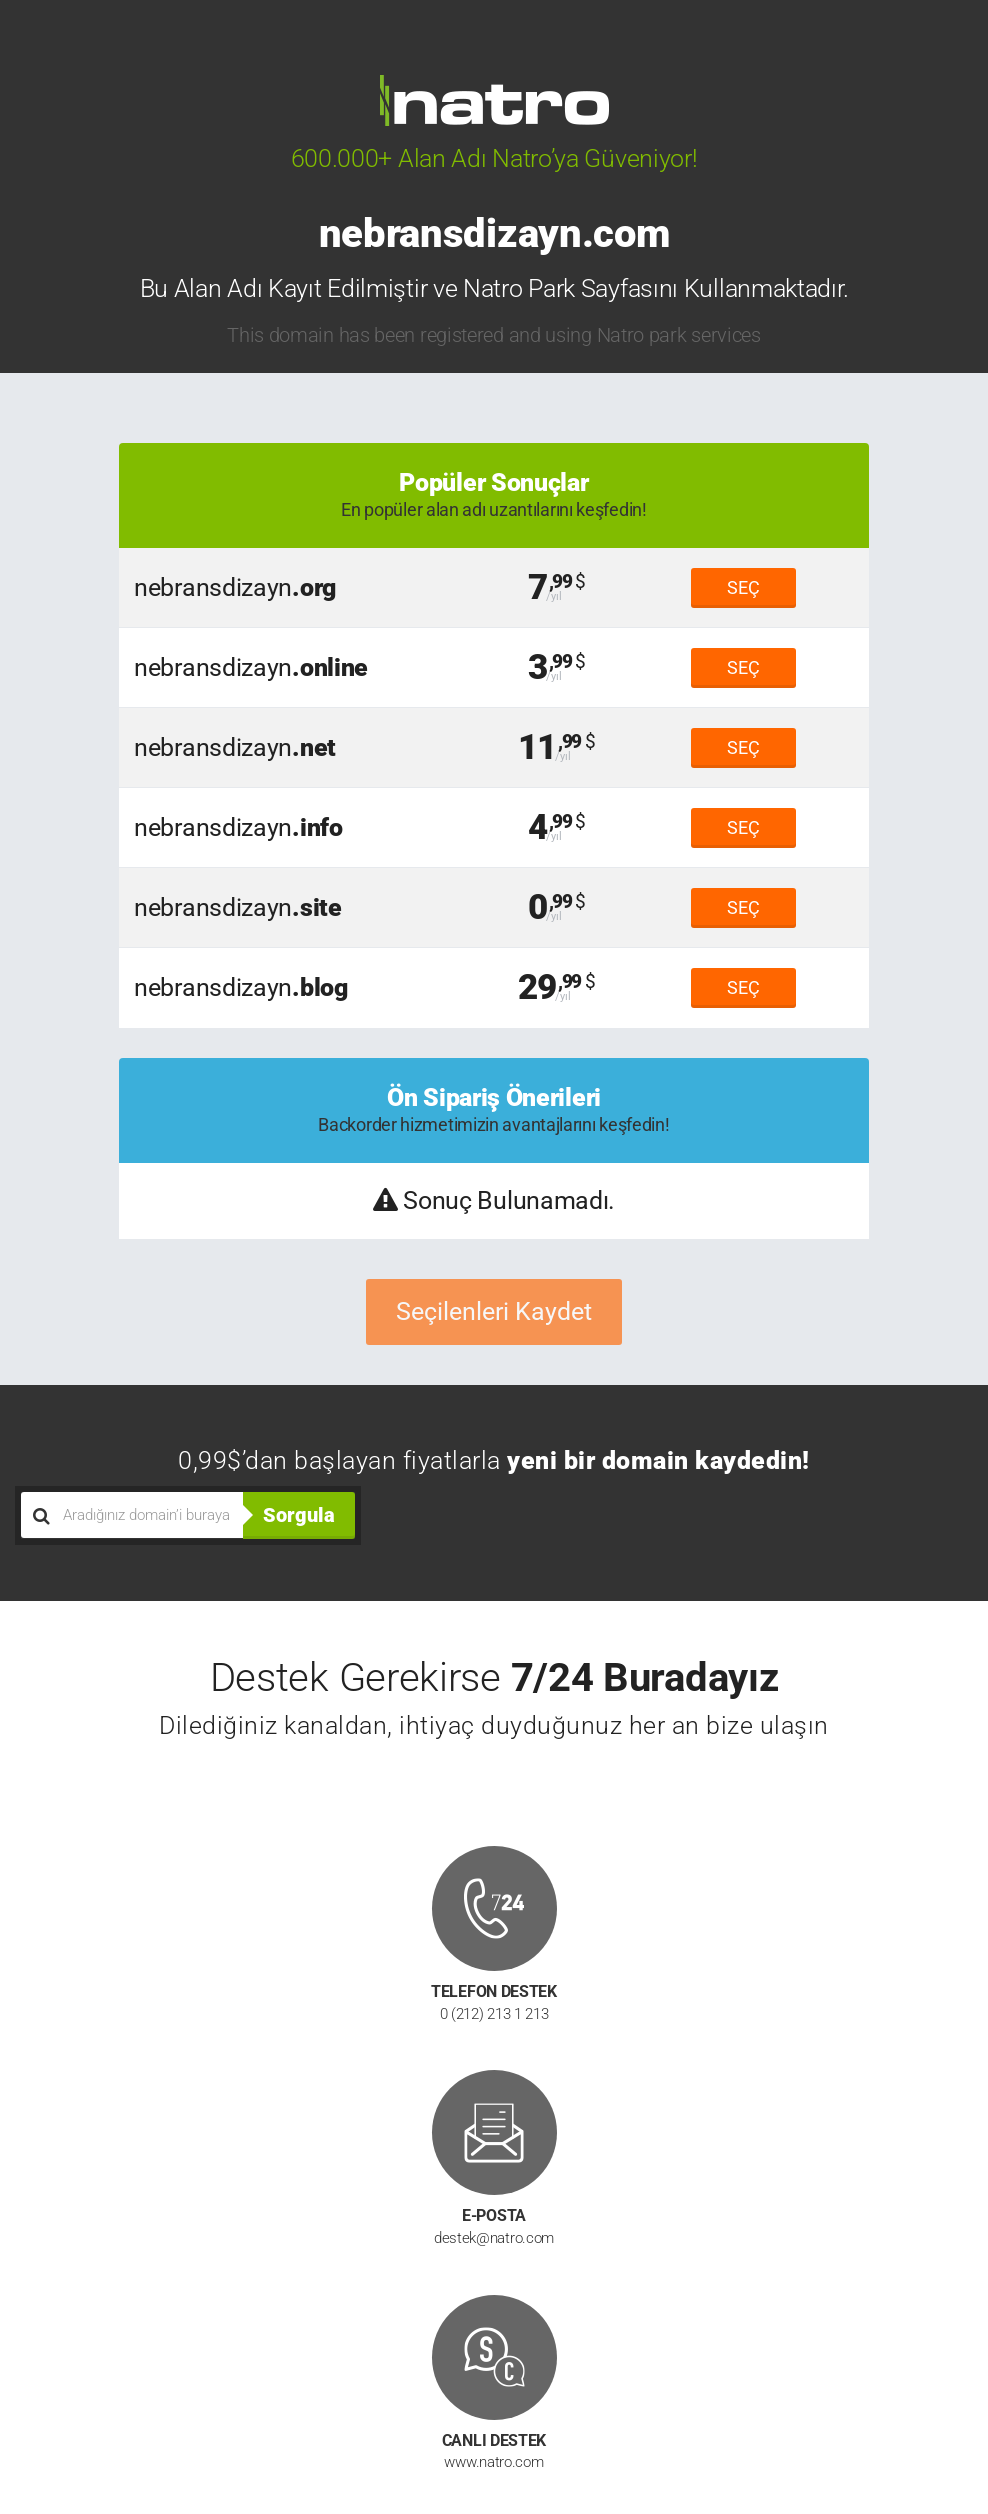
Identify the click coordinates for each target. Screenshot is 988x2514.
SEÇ (743, 587)
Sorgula (299, 1515)
